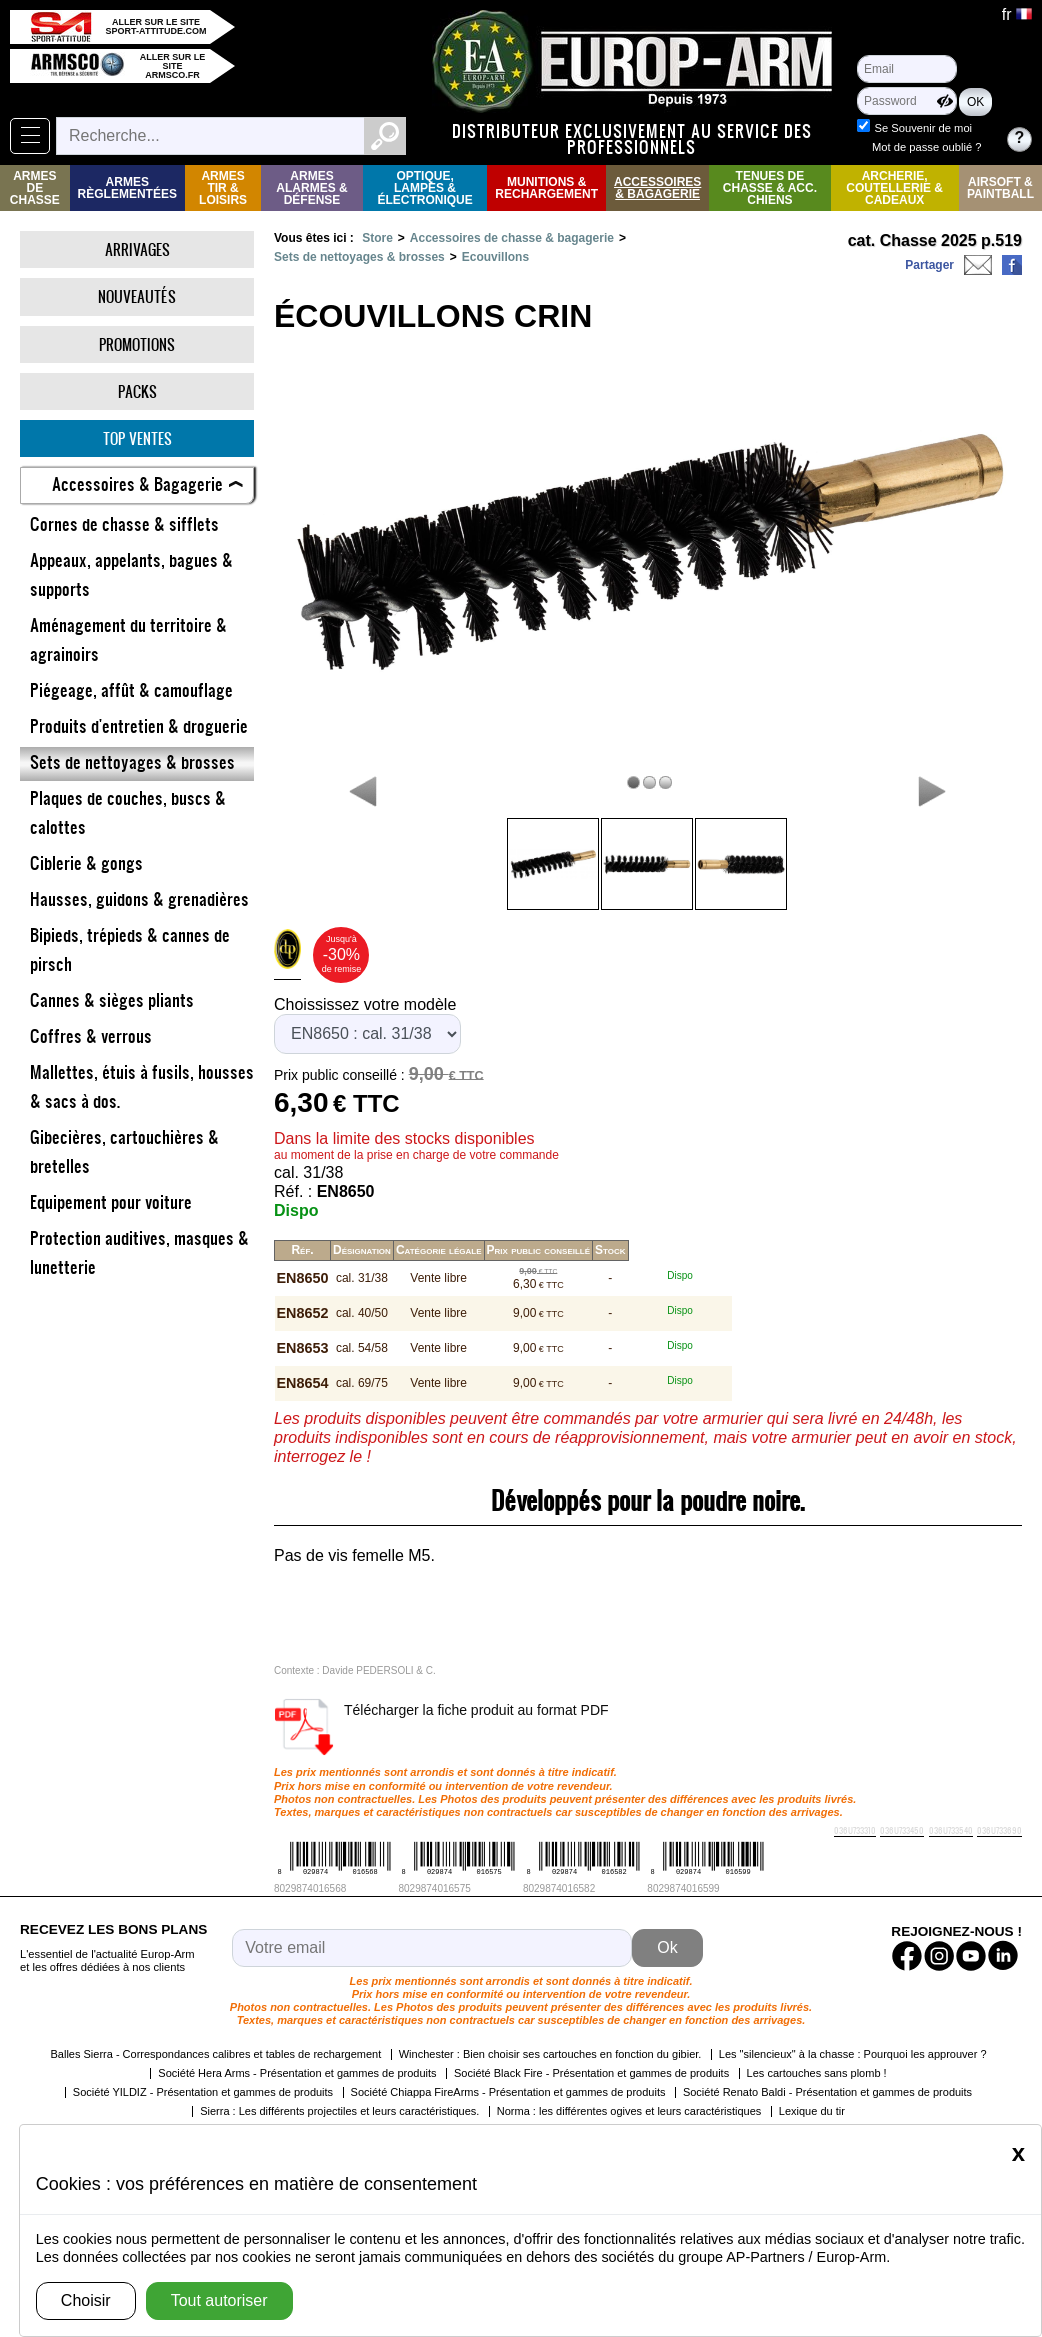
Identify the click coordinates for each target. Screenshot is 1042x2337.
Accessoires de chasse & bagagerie (512, 238)
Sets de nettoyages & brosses (359, 257)
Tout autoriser (219, 2300)
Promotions (137, 344)
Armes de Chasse (35, 188)
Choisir (86, 2300)
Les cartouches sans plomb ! (817, 2073)
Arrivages (137, 249)
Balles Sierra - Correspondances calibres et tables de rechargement (215, 2054)
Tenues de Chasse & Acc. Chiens (770, 188)
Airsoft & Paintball (1000, 188)
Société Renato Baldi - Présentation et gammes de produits (827, 2092)
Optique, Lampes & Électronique (424, 188)
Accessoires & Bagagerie (657, 188)
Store (377, 238)
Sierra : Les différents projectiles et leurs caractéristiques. (339, 2111)
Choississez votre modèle (365, 1004)
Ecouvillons (495, 257)
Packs (137, 391)
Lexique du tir (812, 2111)
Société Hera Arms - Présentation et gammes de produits (297, 2073)
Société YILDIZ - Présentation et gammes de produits (203, 2092)
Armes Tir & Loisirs (223, 188)
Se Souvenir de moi (923, 128)
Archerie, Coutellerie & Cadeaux (894, 188)
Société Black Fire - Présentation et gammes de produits (591, 2073)
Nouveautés (137, 296)
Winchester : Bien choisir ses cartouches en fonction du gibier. (550, 2054)
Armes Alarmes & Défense (311, 188)
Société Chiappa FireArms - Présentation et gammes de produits (508, 2092)
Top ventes (137, 438)
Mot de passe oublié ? (926, 147)
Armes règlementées (127, 188)
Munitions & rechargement (546, 188)
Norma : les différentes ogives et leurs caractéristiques (629, 2111)
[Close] (1018, 2153)
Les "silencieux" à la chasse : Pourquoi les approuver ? (853, 2054)
